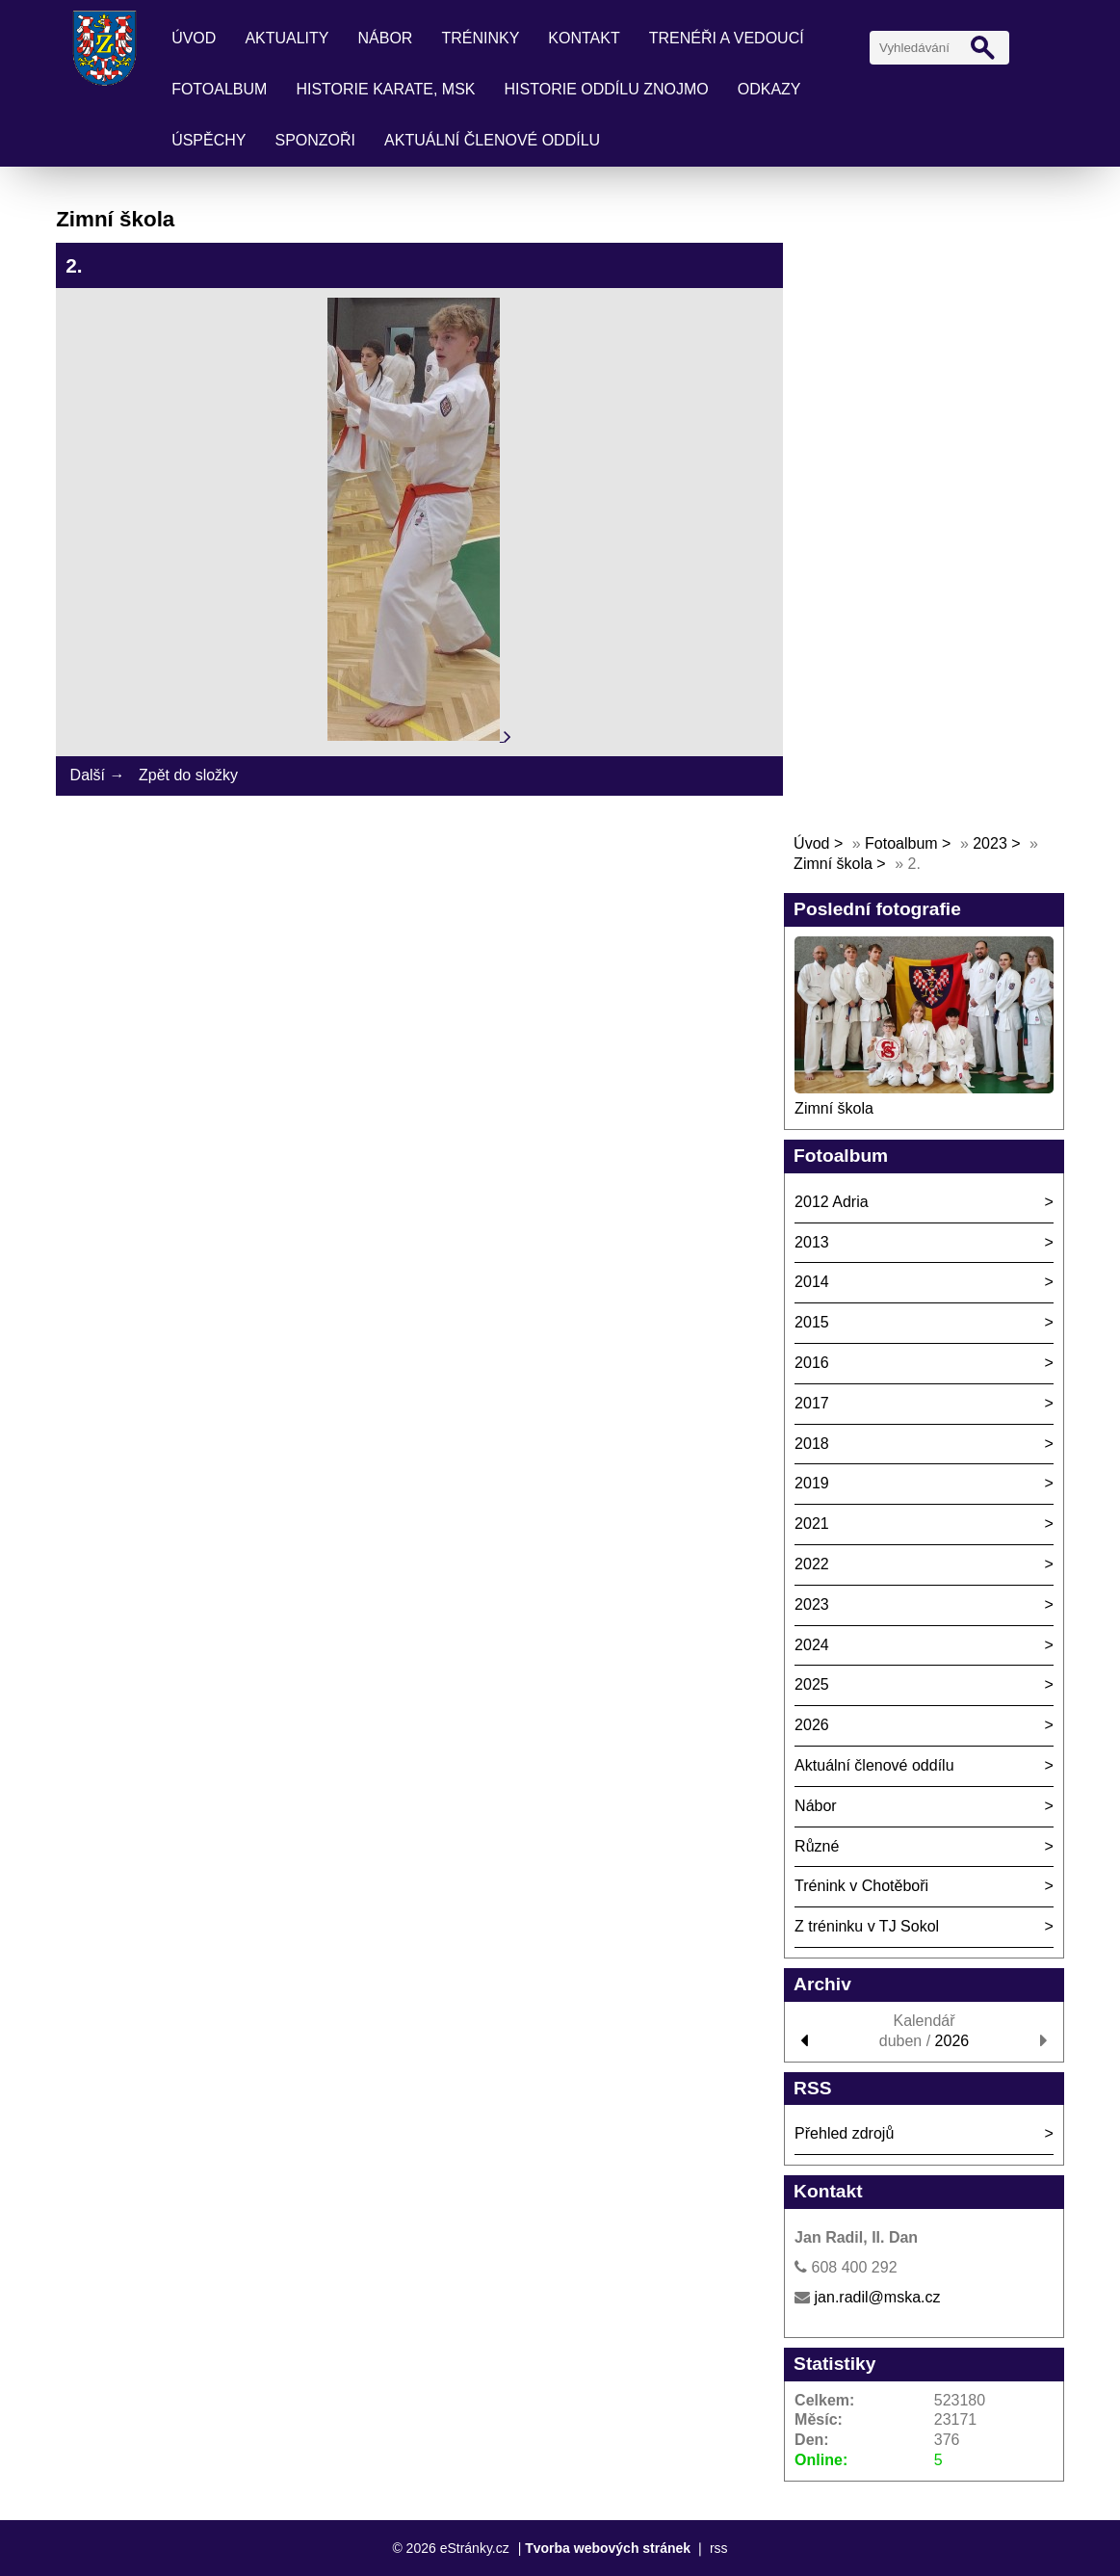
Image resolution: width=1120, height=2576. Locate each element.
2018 (811, 1443)
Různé (816, 1846)
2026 (811, 1725)
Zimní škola (833, 863)
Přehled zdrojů (844, 2133)
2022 (811, 1564)
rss (719, 2548)
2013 (811, 1242)
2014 (811, 1282)
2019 (811, 1483)
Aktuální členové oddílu (492, 140)
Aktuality (286, 38)
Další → (97, 775)
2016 (811, 1362)
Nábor (385, 38)
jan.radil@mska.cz (878, 2297)
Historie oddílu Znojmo (607, 89)
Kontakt (583, 38)
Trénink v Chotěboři (861, 1886)
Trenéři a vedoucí (726, 38)
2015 (811, 1322)
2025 (811, 1684)
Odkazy (769, 89)
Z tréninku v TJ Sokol (866, 1926)
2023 (990, 843)
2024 (811, 1645)
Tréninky (480, 38)
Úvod (193, 38)
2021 (811, 1523)
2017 (811, 1403)
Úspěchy (208, 140)
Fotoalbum (219, 89)
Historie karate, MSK (385, 89)
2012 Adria (831, 1202)
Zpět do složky (188, 775)
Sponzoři (315, 140)
